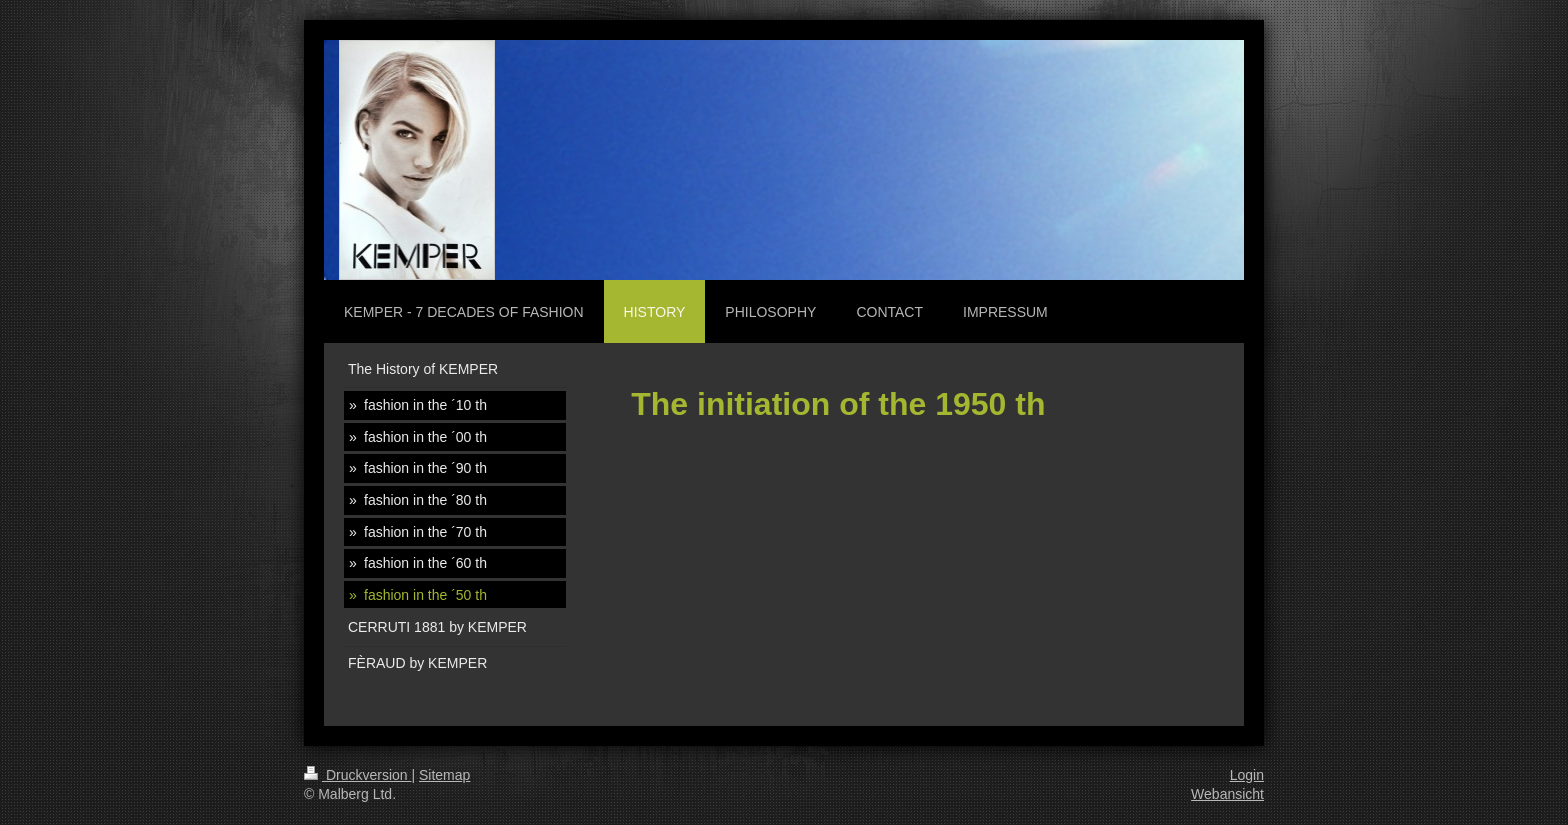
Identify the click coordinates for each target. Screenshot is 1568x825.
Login (1247, 775)
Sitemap (444, 775)
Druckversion (357, 775)
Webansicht (1227, 794)
